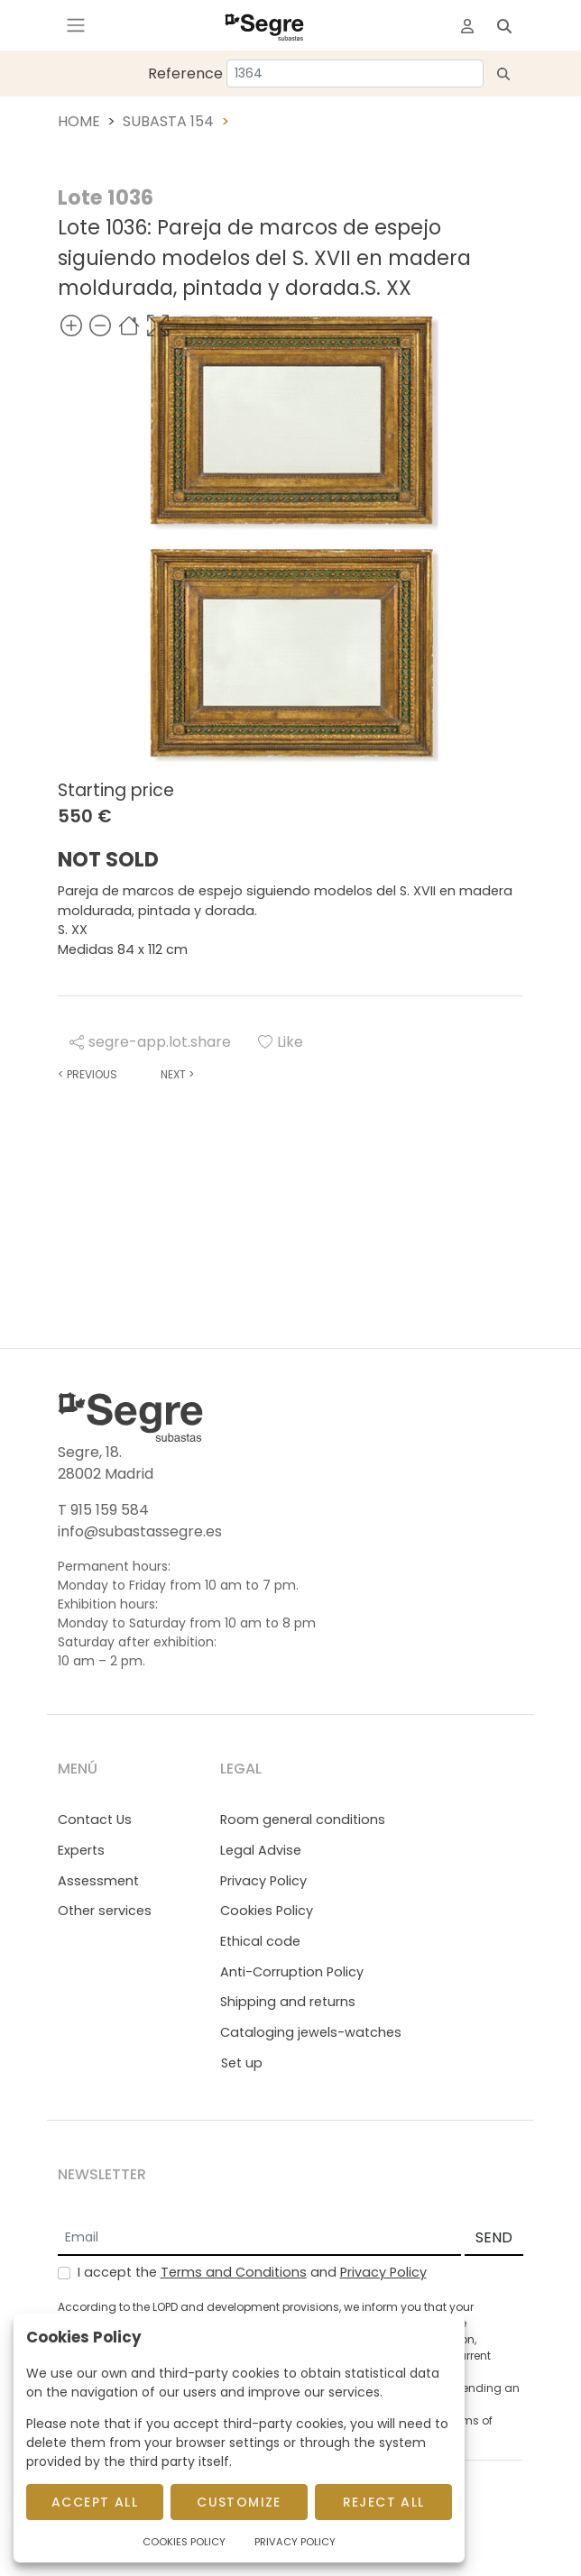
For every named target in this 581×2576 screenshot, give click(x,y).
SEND (493, 2237)
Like (280, 1041)
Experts (81, 1850)
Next (177, 1074)
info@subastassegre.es (140, 1531)
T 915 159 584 (103, 1509)
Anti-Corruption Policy (292, 1972)
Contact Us (95, 1820)
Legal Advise (260, 1850)
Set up (242, 2063)
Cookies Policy (266, 1911)
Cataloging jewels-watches (310, 2032)
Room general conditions (302, 1820)
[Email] (259, 2239)
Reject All (384, 2502)
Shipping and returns (287, 2002)
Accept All (94, 2502)
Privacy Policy (263, 1881)
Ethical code (260, 1941)
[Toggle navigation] (76, 25)
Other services (105, 1911)
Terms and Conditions (234, 2272)
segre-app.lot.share (150, 1041)
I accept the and (252, 2272)
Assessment (98, 1881)
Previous (87, 1074)
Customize (239, 2502)
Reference (185, 73)
